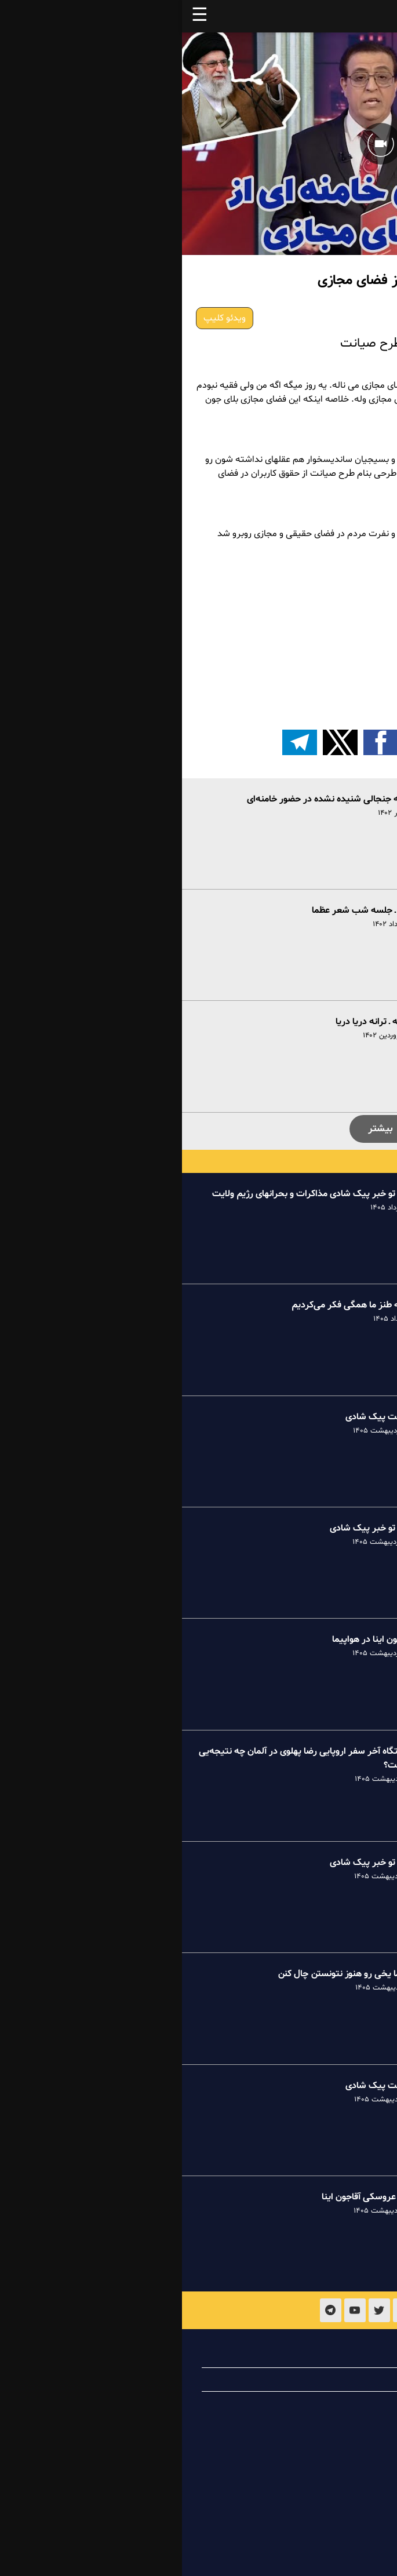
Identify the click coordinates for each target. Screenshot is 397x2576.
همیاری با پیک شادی (316, 2379)
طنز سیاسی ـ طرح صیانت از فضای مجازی (307, 643)
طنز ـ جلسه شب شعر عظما (180, 910)
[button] (280, 742)
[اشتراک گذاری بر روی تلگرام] (117, 742)
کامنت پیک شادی (196, 1417)
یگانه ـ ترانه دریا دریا (192, 1021)
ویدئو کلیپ (42, 318)
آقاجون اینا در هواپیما (190, 1639)
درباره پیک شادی (323, 2355)
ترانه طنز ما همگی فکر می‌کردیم (170, 1305)
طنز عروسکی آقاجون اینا (185, 2197)
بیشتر (198, 1128)
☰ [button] (17, 16)
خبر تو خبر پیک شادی (189, 1528)
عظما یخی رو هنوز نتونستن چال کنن (163, 1973)
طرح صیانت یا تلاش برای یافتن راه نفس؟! (305, 690)
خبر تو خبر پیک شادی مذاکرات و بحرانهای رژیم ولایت (130, 1193)
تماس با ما (335, 2403)
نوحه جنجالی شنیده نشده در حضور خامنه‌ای (147, 799)
